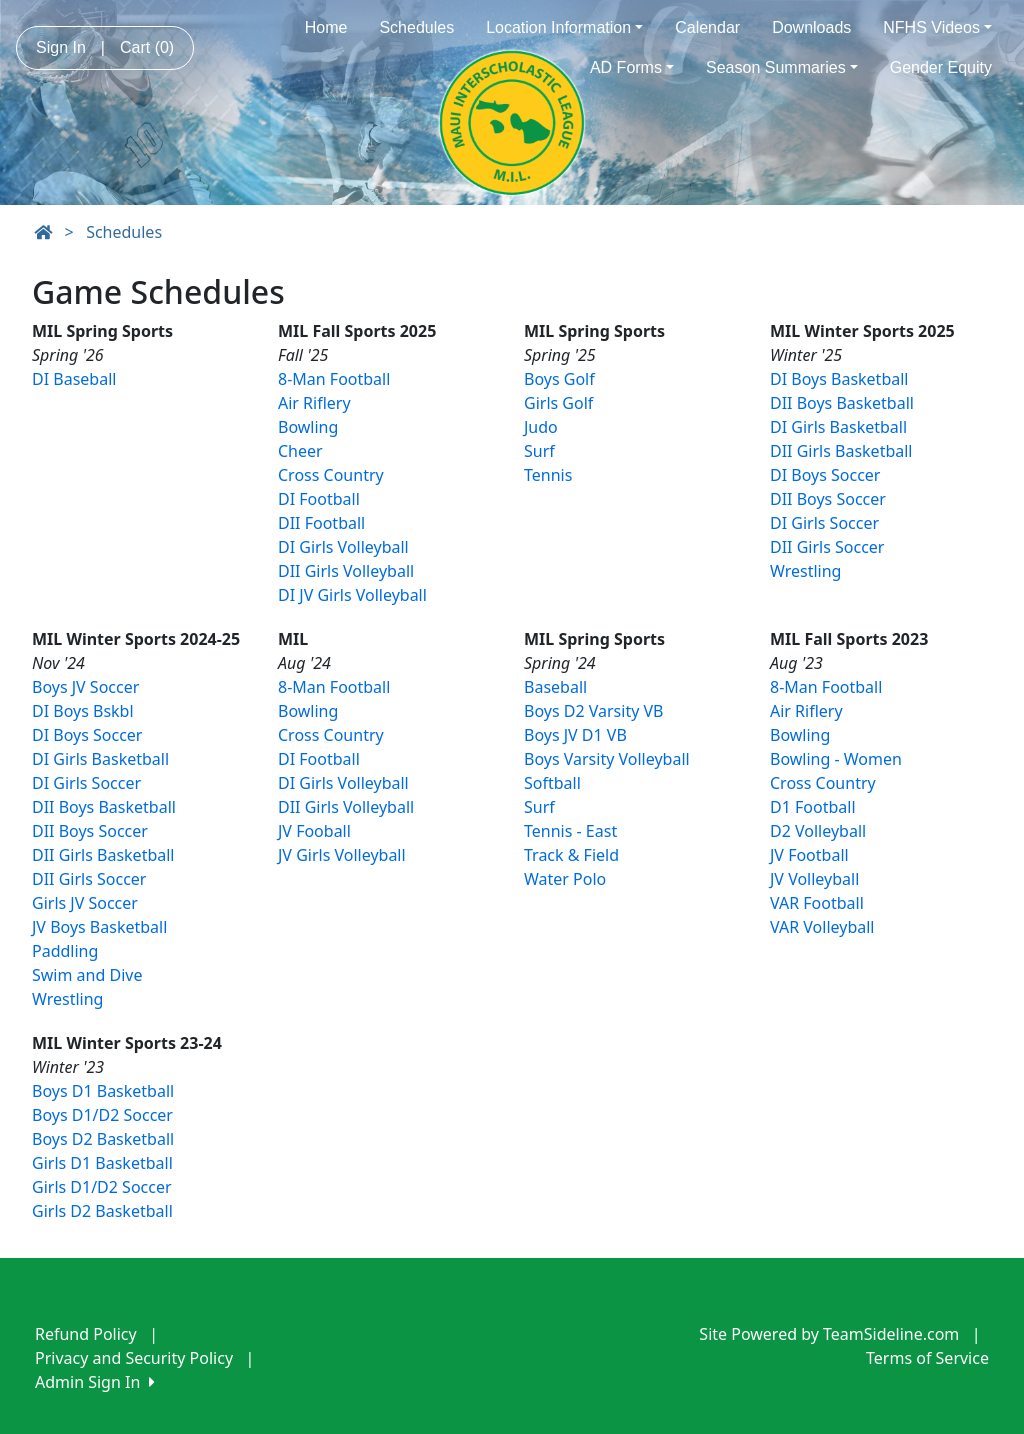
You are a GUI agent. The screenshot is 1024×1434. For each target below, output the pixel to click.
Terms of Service (927, 1358)
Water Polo (565, 879)
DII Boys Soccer (828, 499)
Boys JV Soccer (85, 687)
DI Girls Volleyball (343, 547)
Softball (552, 783)
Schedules (416, 27)
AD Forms (632, 67)
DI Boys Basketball (839, 379)
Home (326, 27)
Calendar (707, 27)
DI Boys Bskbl (83, 711)
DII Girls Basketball (841, 451)
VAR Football (817, 903)
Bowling (308, 427)
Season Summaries (782, 67)
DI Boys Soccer (825, 475)
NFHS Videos (937, 27)
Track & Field (571, 855)
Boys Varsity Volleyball (607, 759)
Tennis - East (570, 831)
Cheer (300, 451)
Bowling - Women (836, 759)
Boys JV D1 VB (575, 735)
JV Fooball (314, 831)
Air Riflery (314, 403)
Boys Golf (559, 379)
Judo (541, 427)
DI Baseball (74, 379)
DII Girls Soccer (827, 547)
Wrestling (805, 571)
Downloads (811, 27)
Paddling (65, 951)
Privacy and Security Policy (134, 1358)
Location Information (564, 27)
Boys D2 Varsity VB (594, 711)
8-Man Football (334, 379)
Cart (147, 47)
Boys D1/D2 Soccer (102, 1115)
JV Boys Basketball (99, 927)
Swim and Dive (87, 975)
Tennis (548, 475)
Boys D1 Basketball (103, 1091)
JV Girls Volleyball (342, 855)
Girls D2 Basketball (102, 1211)
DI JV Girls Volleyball (352, 595)
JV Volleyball (814, 879)
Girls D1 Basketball (102, 1163)
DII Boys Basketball (842, 403)
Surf (539, 451)
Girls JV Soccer (85, 903)
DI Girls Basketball (838, 427)
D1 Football (813, 807)
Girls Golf (558, 403)
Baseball (555, 687)
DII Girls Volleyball (346, 571)
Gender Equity (941, 67)
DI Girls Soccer (824, 523)
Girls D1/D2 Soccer (102, 1187)
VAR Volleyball (822, 927)
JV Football (809, 855)
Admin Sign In (95, 1382)
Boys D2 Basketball (103, 1139)
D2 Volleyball (818, 831)
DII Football (321, 523)
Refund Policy (86, 1334)
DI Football (319, 499)
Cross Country (331, 475)
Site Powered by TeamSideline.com (829, 1334)
